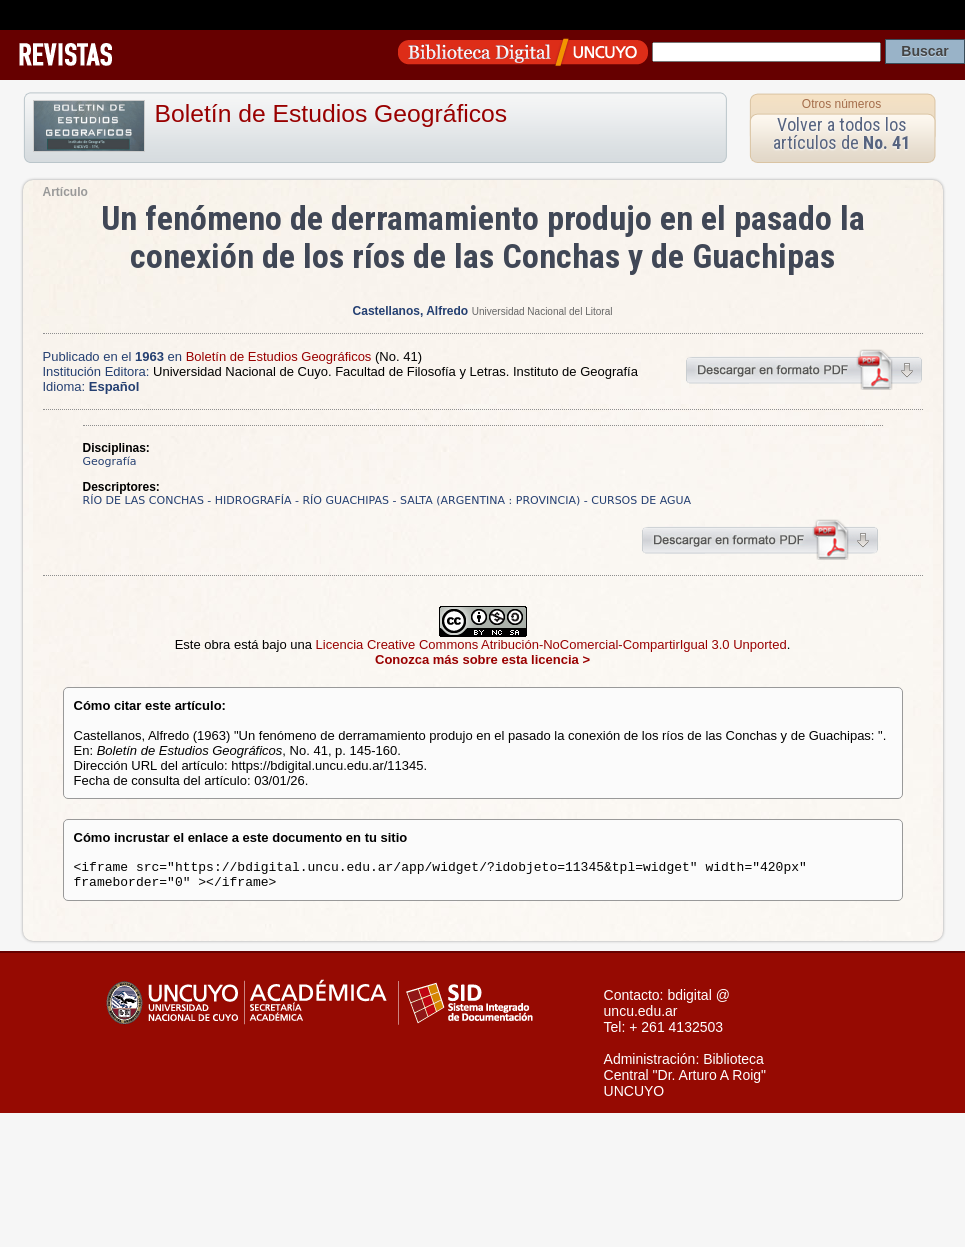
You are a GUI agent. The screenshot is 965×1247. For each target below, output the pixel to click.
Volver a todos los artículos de (841, 133)
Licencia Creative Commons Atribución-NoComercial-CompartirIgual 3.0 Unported (551, 644)
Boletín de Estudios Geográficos (331, 113)
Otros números (841, 104)
